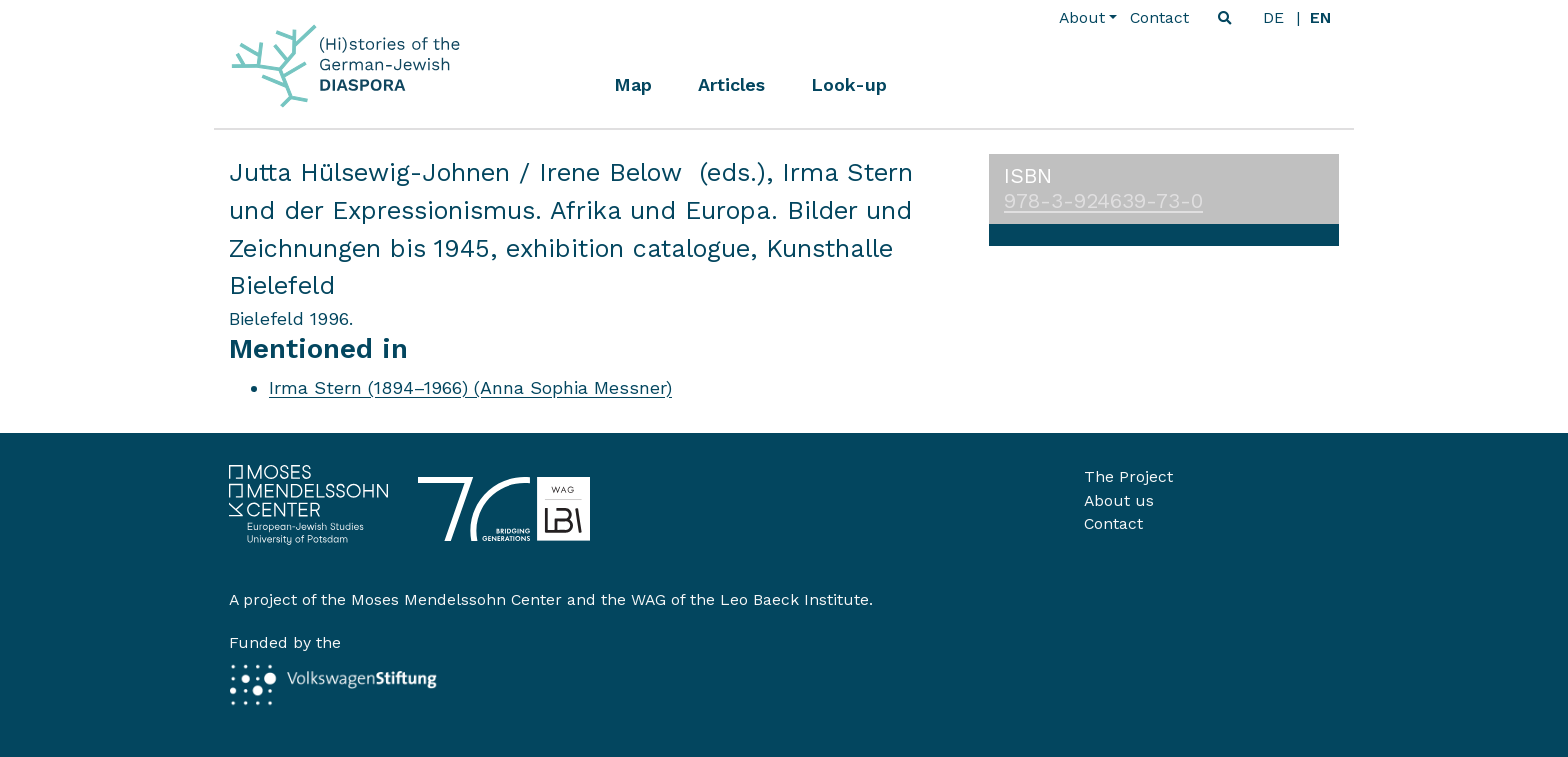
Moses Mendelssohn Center (456, 599)
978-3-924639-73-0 (1103, 201)
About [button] (1082, 17)
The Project (1128, 476)
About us (1119, 500)
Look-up (849, 84)
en (1320, 17)
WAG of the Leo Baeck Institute (750, 599)
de (1273, 17)
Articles (731, 84)
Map (633, 84)
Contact (1159, 17)
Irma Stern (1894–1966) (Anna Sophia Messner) (470, 387)
